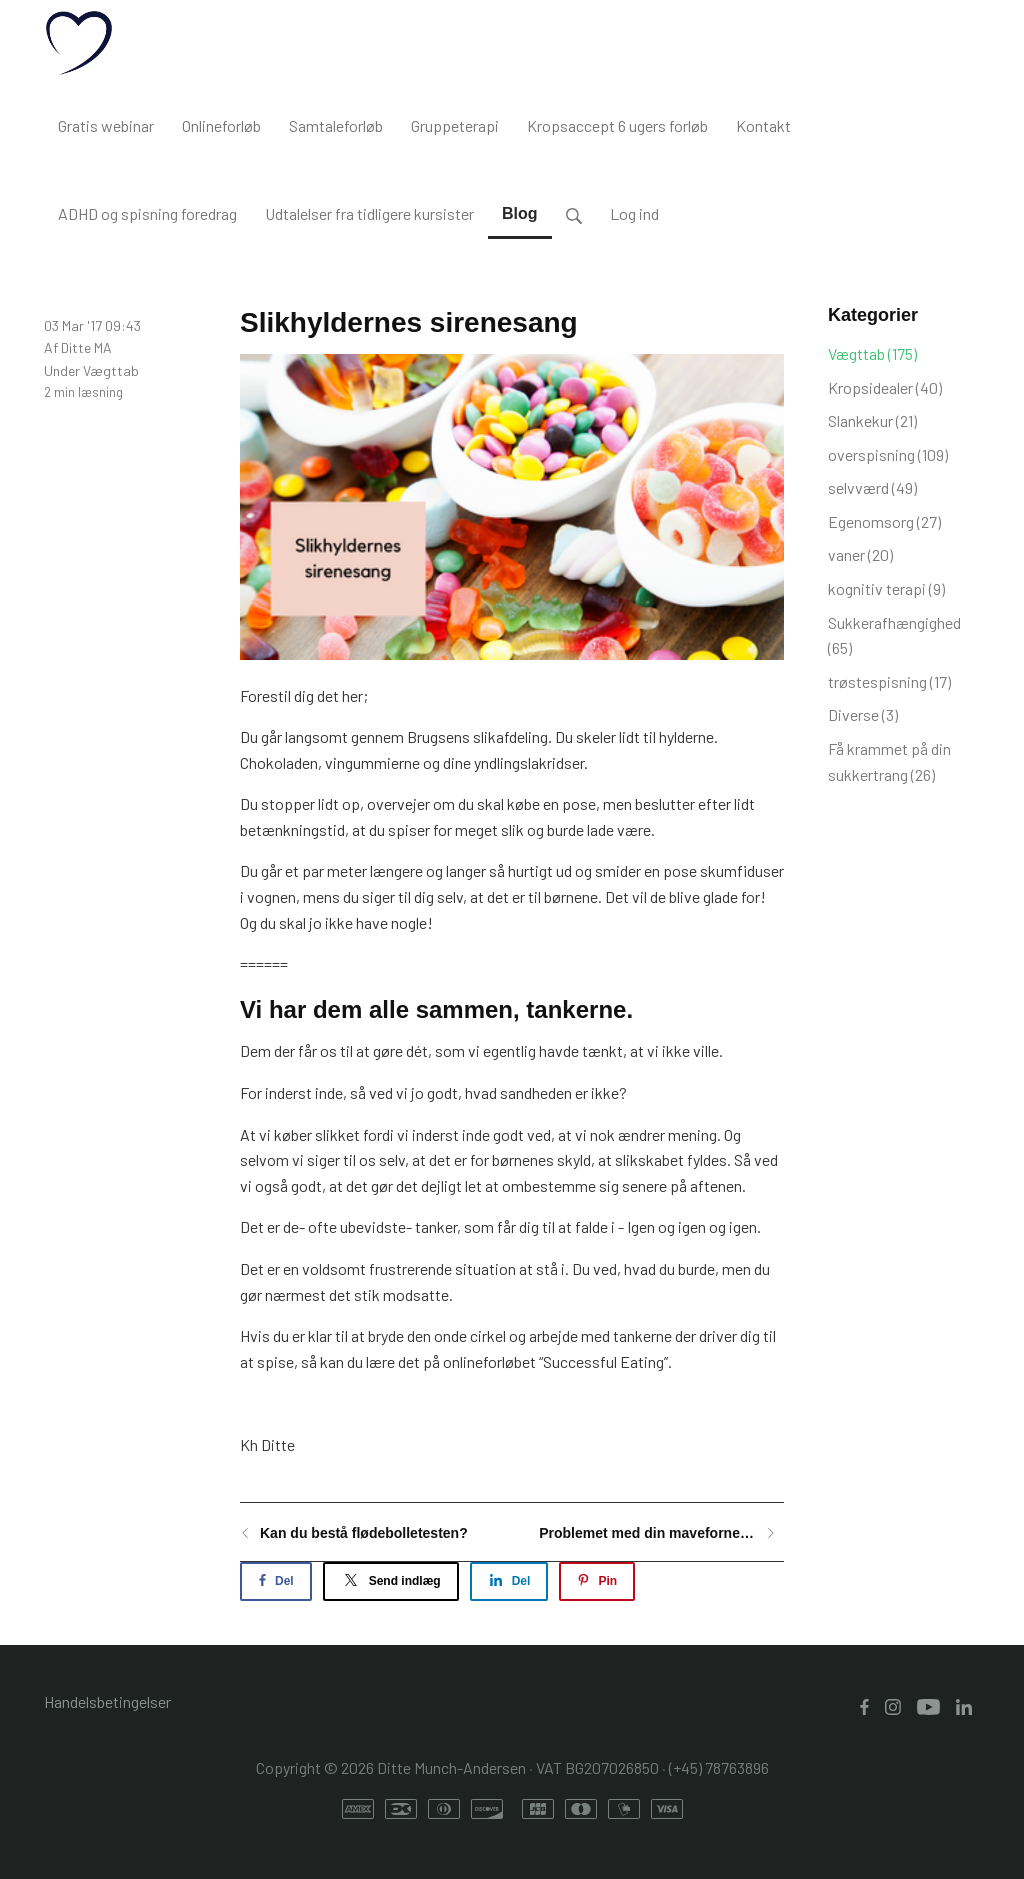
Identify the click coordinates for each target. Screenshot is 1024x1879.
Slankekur (872, 420)
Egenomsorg (884, 521)
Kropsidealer (885, 387)
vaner (860, 554)
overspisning (888, 454)
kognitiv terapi (886, 588)
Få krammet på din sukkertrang (889, 761)
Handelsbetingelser (107, 1701)
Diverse (863, 714)
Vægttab (111, 370)
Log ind (634, 213)
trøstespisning (889, 681)
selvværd (872, 487)
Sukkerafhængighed (894, 635)
